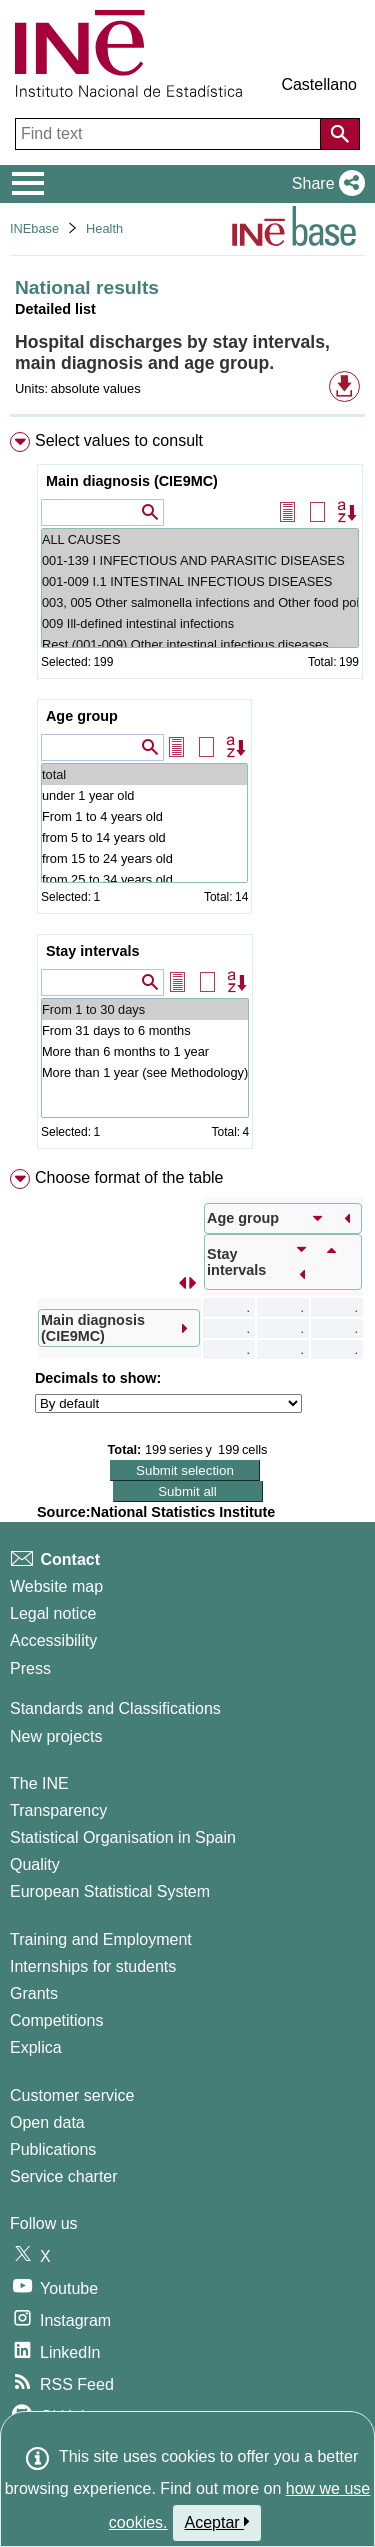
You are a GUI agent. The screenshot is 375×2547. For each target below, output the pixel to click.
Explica (36, 2047)
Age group (82, 716)
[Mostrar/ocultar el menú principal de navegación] (28, 184)
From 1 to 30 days (145, 1009)
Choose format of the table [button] (129, 1177)
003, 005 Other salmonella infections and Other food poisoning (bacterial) (200, 602)
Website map (56, 1586)
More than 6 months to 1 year (145, 1051)
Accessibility (53, 1640)
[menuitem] (187, 794)
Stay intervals (93, 951)
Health (104, 228)
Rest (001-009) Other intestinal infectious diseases (200, 644)
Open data (47, 2122)
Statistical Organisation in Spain (123, 1837)
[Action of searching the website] (340, 134)
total (144, 774)
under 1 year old (144, 795)
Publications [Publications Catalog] (53, 2149)
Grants (34, 1993)
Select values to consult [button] (119, 440)
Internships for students (93, 1966)
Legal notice (53, 1613)
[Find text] (170, 134)
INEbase (34, 228)
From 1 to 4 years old (144, 816)
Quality (35, 1864)
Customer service (72, 2095)
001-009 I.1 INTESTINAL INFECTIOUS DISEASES (200, 581)
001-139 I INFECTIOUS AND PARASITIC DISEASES (200, 560)
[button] (324, 184)
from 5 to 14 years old (144, 837)
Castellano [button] (319, 84)
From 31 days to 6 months (145, 1030)
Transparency (58, 1810)
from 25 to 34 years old (144, 879)
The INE (39, 1783)
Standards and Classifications (115, 1708)
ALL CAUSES (200, 539)
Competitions (56, 2020)
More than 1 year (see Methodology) (145, 1072)
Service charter (64, 2176)
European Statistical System (110, 1891)
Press (30, 1668)
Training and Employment (101, 1939)
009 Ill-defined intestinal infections (200, 623)
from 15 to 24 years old (144, 858)
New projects (56, 1736)
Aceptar (217, 2522)
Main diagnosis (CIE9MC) (132, 481)
